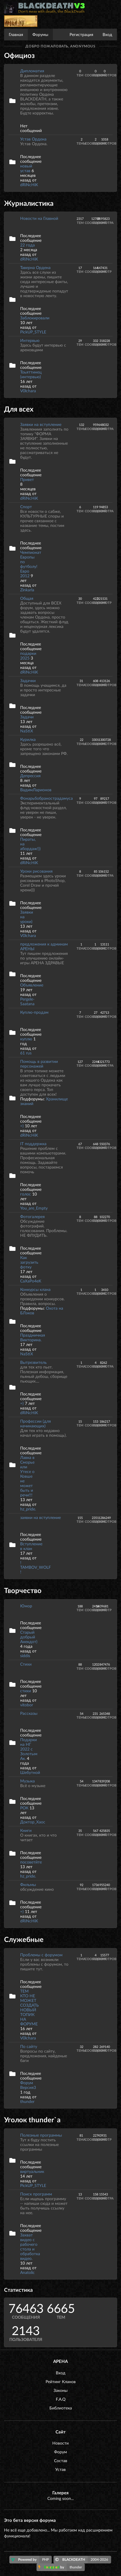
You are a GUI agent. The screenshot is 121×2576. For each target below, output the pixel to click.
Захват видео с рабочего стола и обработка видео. (30, 2246)
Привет (27, 479)
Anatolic (27, 2272)
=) (22, 1125)
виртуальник (32, 2171)
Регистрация (81, 34)
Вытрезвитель (33, 1362)
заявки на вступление (40, 1517)
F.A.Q (60, 2399)
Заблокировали (34, 317)
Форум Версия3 (28, 2085)
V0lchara (28, 390)
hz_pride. (28, 1508)
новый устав (26, 168)
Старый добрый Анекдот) (28, 1637)
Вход (107, 34)
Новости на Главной (39, 218)
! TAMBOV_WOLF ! (35, 1567)
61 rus (26, 1052)
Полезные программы (41, 2135)
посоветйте (31, 1861)
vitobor (26, 1704)
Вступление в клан (31, 1546)
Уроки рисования (36, 871)
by (61, 2567)
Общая (26, 598)
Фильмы (28, 1884)
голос (25, 1193)
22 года (27, 244)
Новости (60, 2442)
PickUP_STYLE (33, 331)
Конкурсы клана (35, 1289)
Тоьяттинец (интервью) (31, 374)
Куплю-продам (34, 1012)
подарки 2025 (28, 655)
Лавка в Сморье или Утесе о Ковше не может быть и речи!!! (27, 1476)
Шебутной (30, 1772)
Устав (60, 2469)
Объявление (31, 984)
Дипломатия (32, 70)
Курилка (28, 739)
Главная (16, 34)
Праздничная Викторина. (32, 1337)
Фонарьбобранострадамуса (46, 798)
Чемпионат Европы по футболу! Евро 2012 (30, 564)
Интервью (29, 340)
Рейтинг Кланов (61, 2381)
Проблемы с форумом (41, 1954)
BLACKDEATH (83, 2559)
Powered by (31, 2559)
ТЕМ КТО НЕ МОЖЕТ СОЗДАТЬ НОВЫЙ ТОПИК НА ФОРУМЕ (29, 2007)
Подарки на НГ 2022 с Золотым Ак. (28, 1749)
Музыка (27, 1780)
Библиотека (60, 2407)
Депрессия (30, 775)
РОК (24, 1807)
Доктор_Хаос (32, 1821)
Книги (26, 1830)
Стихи (26, 1664)
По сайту (28, 2046)
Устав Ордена (33, 138)
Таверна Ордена (35, 267)
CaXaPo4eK (30, 1280)
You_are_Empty (34, 1207)
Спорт (26, 506)
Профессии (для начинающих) (35, 1423)
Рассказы (28, 1713)
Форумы (40, 34)
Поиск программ (36, 2193)
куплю (26, 1038)
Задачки (28, 680)
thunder (27, 2101)
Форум (60, 2451)
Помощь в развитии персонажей (39, 1063)
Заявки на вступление (40, 424)
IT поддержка (33, 1143)
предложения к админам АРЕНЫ (44, 946)
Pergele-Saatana (27, 1001)
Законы (60, 2390)
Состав (60, 2460)
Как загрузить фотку (29, 1262)
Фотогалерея (32, 1216)
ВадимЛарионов (35, 789)
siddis (25, 1655)
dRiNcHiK (29, 184)
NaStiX (26, 730)
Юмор (26, 1605)
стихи (25, 1690)
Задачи (27, 716)
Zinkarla (27, 589)
